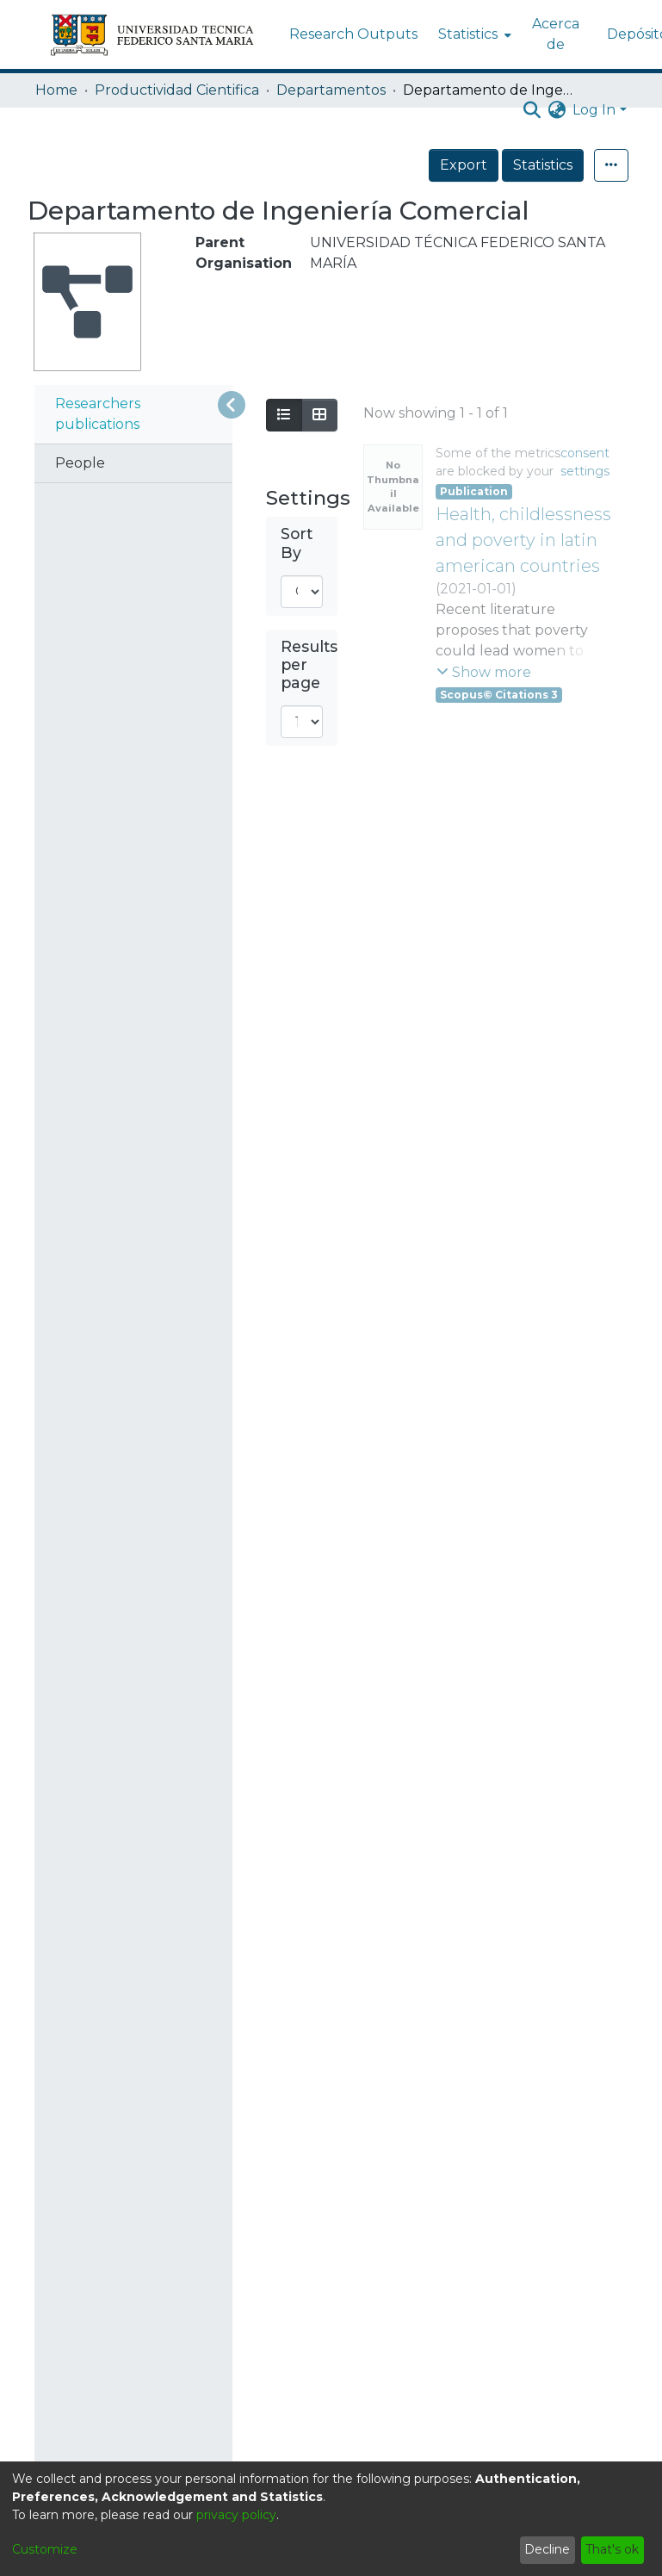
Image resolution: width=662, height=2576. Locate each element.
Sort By (296, 543)
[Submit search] (531, 110)
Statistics (580, 165)
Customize (44, 2549)
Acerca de (555, 34)
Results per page (309, 664)
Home (56, 90)
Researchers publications (97, 413)
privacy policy (236, 2515)
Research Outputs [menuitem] (353, 34)
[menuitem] (473, 34)
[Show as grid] (319, 415)
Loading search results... (444, 412)
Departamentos (331, 90)
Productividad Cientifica (177, 90)
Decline (547, 2549)
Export (501, 165)
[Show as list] (284, 415)
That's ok (612, 2549)
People (80, 463)
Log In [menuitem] (594, 110)
